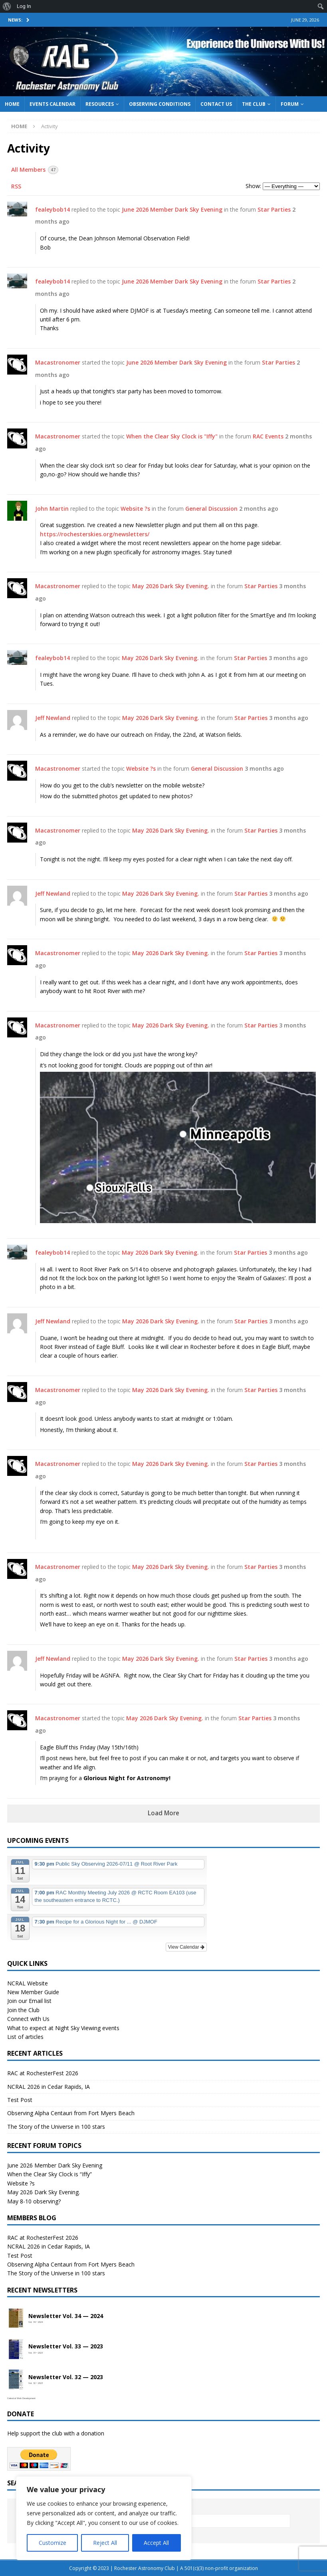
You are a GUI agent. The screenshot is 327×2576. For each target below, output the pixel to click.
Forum (290, 104)
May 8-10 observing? (34, 2201)
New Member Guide (33, 1992)
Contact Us (216, 104)
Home (12, 104)
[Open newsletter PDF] (16, 2318)
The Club (254, 104)
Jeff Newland (52, 718)
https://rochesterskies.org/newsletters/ (94, 534)
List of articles (25, 2037)
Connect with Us (28, 2019)
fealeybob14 (52, 209)
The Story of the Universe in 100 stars (56, 2126)
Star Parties (274, 209)
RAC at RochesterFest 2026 (42, 2073)
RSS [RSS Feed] (16, 186)
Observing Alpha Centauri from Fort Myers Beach (71, 2113)
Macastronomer (57, 362)
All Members (34, 170)
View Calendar (186, 1947)
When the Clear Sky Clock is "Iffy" (172, 436)
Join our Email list (29, 2001)
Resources (99, 104)
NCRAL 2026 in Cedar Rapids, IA (48, 2086)
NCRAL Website (27, 1983)
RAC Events (268, 436)
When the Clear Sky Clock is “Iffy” (49, 2174)
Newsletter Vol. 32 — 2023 (65, 2377)
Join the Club (23, 2010)
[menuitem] (7, 6)
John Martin (52, 508)
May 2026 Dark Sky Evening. (170, 586)
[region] (104, 2518)
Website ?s (135, 508)
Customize (52, 2542)
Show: (253, 186)
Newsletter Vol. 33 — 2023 (65, 2346)
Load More (163, 1813)
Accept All (156, 2542)
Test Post (19, 2100)
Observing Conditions (159, 104)
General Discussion (211, 508)
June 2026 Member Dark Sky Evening (172, 209)
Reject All (105, 2542)
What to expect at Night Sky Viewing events (63, 2028)
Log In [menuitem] (24, 6)
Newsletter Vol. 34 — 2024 (65, 2316)
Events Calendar (52, 104)
